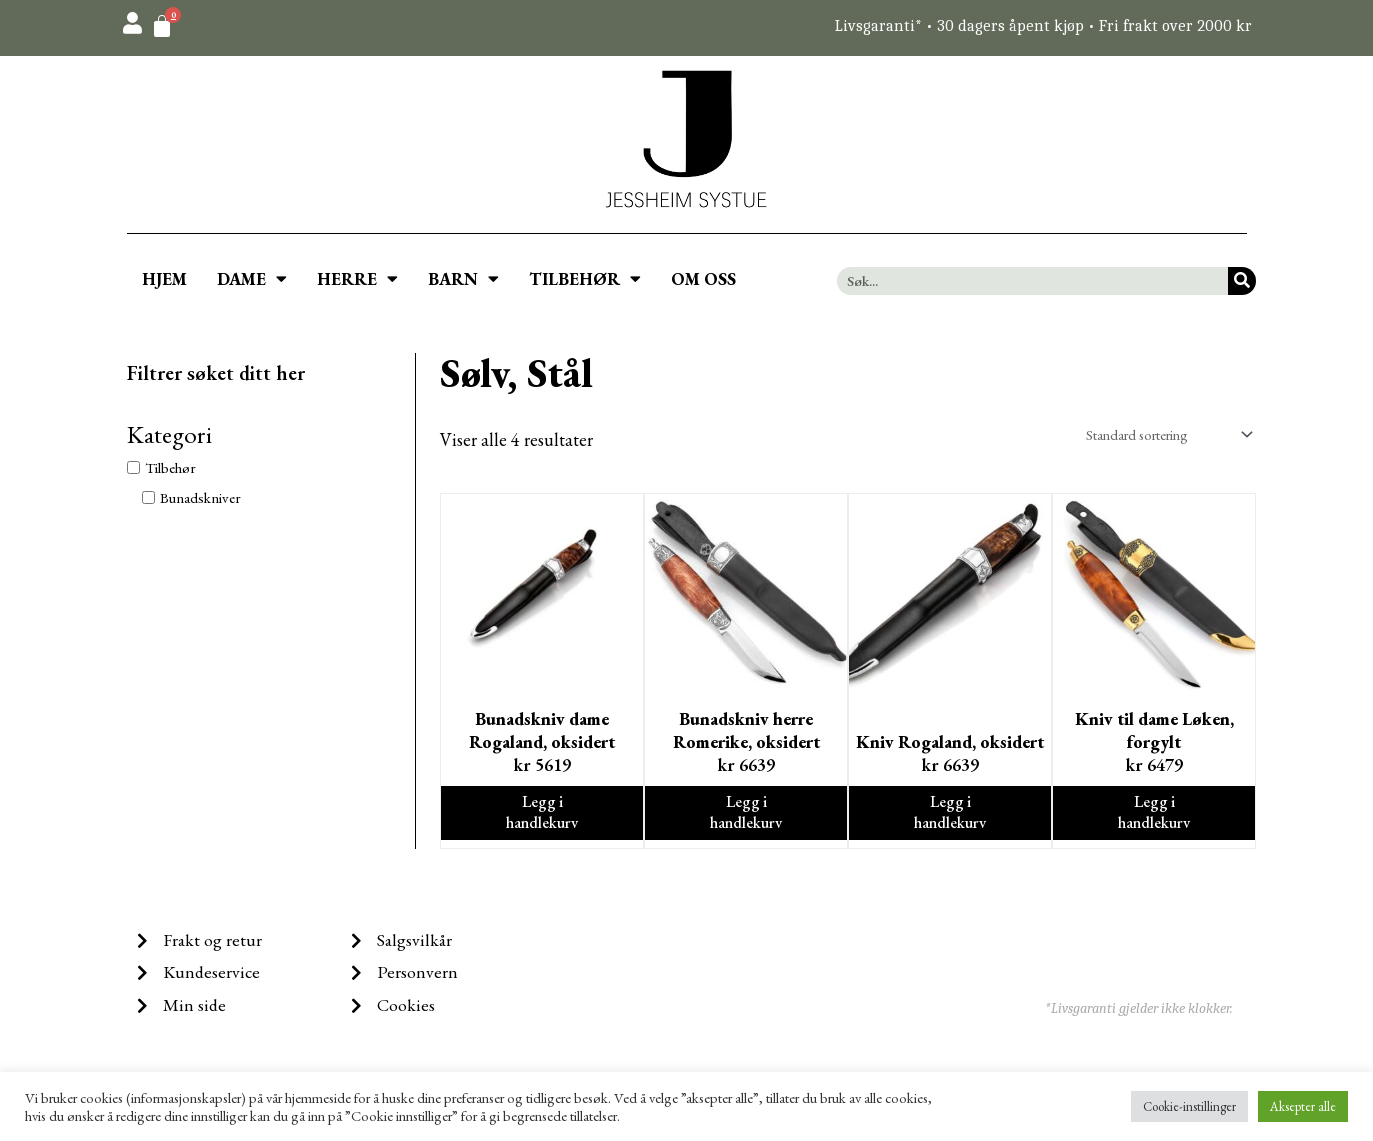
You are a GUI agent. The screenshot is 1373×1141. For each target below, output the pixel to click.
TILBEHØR (585, 278)
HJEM (164, 279)
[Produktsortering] (1159, 434)
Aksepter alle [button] (1303, 1106)
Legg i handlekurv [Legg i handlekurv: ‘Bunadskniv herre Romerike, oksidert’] (746, 814)
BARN (463, 278)
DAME (252, 278)
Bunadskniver (200, 497)
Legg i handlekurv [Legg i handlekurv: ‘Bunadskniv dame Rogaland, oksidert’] (542, 814)
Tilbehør (170, 467)
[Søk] (1242, 281)
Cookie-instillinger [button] (1189, 1106)
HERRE (357, 278)
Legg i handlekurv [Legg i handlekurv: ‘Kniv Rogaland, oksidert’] (950, 814)
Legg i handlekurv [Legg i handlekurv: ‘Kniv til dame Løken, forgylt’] (1154, 814)
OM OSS (703, 279)
